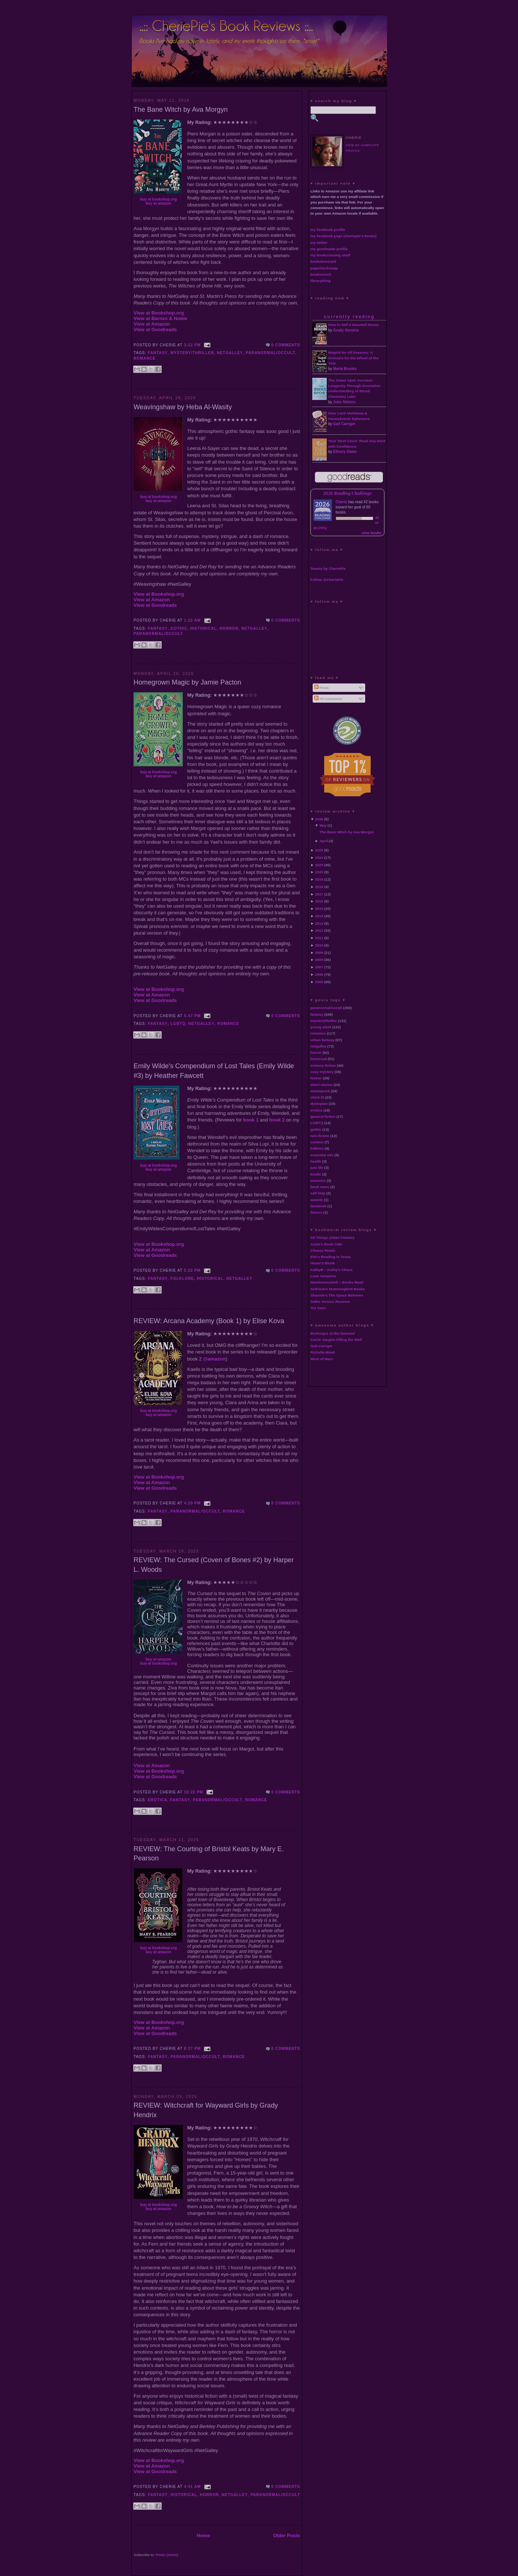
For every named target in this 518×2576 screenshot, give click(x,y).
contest (316, 1142)
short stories (321, 1085)
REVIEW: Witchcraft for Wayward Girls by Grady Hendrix (206, 2110)
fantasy (158, 353)
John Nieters (344, 402)
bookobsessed (323, 261)
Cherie (341, 502)
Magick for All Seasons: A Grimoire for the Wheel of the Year (353, 358)
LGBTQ (178, 1024)
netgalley (230, 353)
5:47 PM (192, 1016)
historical (203, 628)
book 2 (277, 1120)
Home (203, 2535)
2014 (319, 916)
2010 (319, 945)
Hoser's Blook (322, 1263)
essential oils (321, 1155)
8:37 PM (192, 2049)
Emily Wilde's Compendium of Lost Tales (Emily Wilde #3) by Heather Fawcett (214, 1070)
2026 (319, 819)
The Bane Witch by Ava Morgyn (181, 109)
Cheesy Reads (323, 1250)
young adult (320, 1027)
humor (316, 1078)
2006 (319, 974)
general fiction (323, 1116)
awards (316, 1200)
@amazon (214, 1359)
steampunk (320, 1091)
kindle (315, 1174)
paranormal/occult (270, 353)
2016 (319, 901)
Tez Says (318, 1308)
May (322, 825)
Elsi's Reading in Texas (330, 1257)
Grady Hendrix (346, 330)
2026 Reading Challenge (347, 493)
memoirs (318, 1180)
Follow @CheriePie (326, 580)
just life (316, 1168)
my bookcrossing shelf (330, 255)
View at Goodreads (155, 329)
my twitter (319, 243)
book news (319, 1187)
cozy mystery (322, 1072)
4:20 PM (192, 1503)
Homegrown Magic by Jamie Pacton (187, 682)
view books (371, 533)
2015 (319, 909)
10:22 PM (193, 1792)
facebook (318, 1206)
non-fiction (319, 1136)
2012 (319, 930)
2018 (319, 887)
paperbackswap (324, 268)
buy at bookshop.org (158, 199)
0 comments (285, 345)
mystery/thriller (192, 353)
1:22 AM (192, 620)
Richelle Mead (322, 1352)
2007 (319, 967)
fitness (316, 1212)
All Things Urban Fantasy (332, 1237)
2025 (319, 850)
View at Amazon (152, 324)
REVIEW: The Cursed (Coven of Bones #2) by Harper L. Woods (214, 1564)
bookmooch (320, 274)
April (323, 841)
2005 (319, 982)
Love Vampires (323, 1276)
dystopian (319, 1104)
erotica (158, 1800)
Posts (321, 688)
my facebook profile (327, 230)
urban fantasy (322, 1040)
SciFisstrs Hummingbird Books (337, 1289)
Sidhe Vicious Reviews (330, 1301)
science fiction (323, 1065)
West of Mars (321, 1359)
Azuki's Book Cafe (326, 1244)
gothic (179, 628)
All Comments (328, 699)
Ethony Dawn (344, 452)
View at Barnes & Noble (160, 318)
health (315, 1161)
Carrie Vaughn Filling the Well (336, 1340)
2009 (319, 953)
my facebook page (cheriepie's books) (343, 236)
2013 (319, 923)
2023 (319, 865)
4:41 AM (192, 2487)
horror (228, 628)
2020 (319, 872)
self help (317, 1193)
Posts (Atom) (167, 2555)
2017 (319, 894)
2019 (319, 879)
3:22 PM (192, 345)
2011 (319, 938)
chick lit (317, 1097)
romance (144, 358)
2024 (319, 857)
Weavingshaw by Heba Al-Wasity (183, 407)
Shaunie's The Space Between (336, 1295)
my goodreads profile (328, 249)
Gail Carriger (344, 424)
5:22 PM (192, 1270)
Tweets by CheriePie (328, 568)
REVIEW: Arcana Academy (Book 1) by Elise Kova (209, 1321)
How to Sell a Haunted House (353, 325)
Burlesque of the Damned (332, 1333)
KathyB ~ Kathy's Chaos (331, 1270)
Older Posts (286, 2535)
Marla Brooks (344, 369)
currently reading (349, 316)
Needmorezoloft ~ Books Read (336, 1282)
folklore (182, 1279)
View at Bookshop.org (159, 313)
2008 (319, 960)
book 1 (251, 1120)
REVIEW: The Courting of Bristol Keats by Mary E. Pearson (209, 1853)
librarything (320, 281)
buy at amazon (158, 203)
